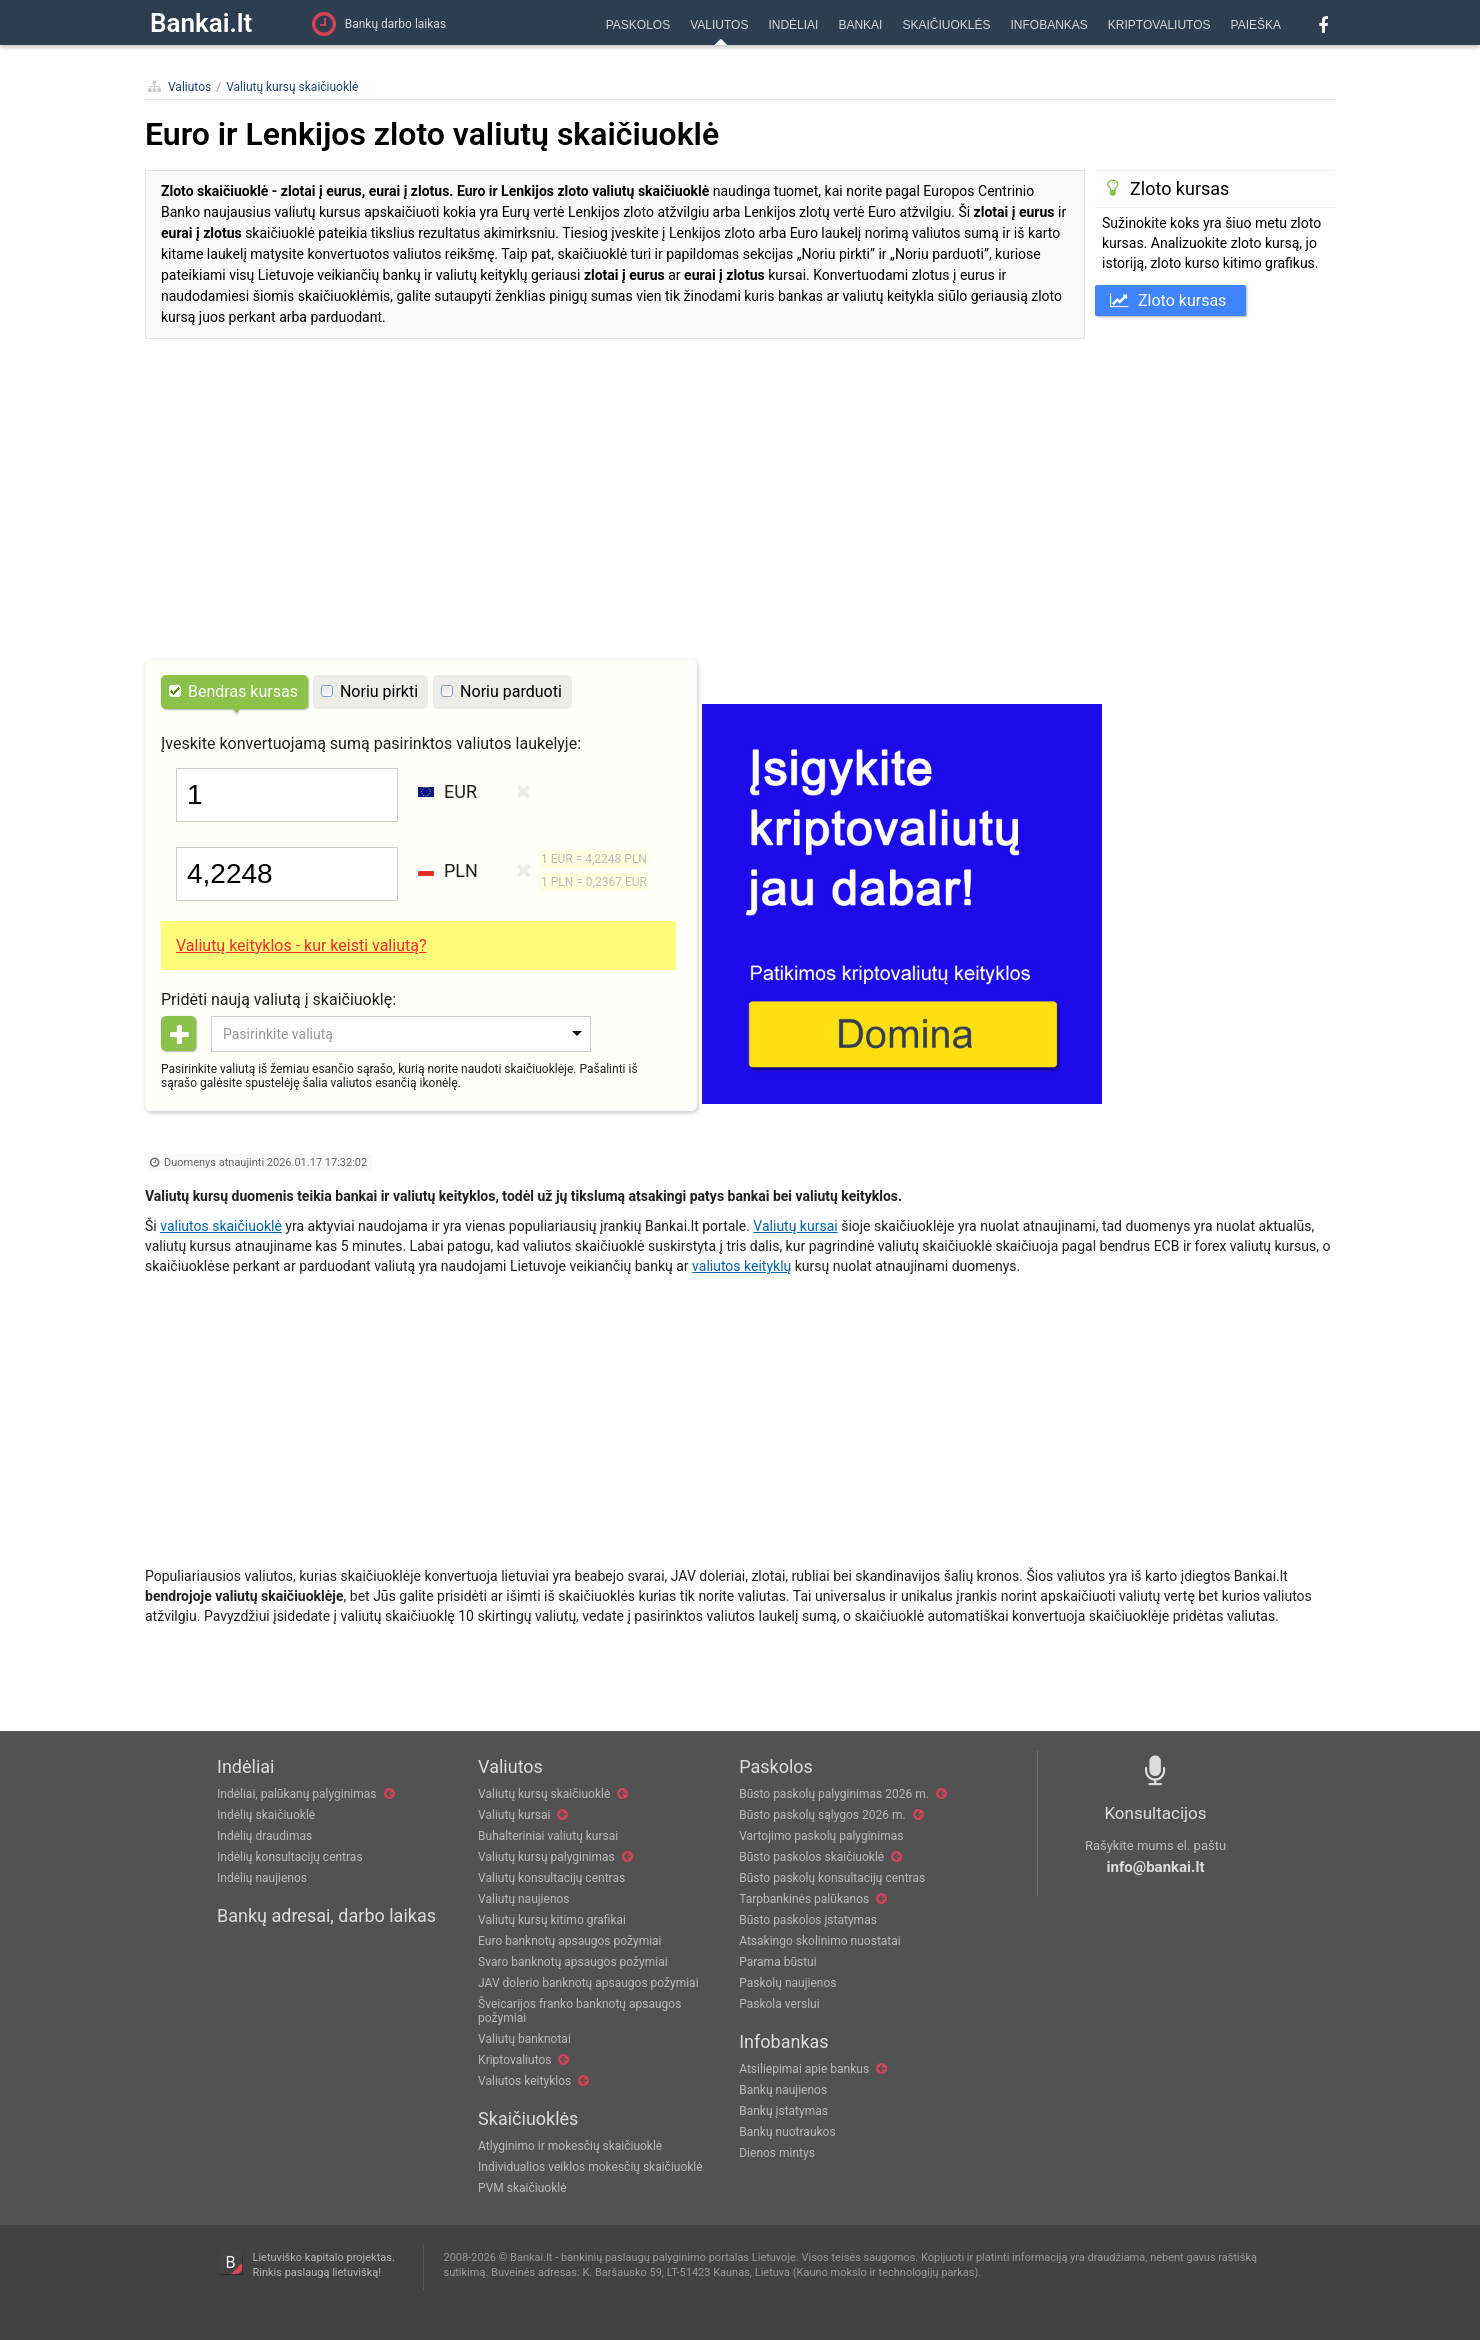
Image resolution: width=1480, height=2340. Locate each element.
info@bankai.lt (1156, 1867)
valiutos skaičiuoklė (221, 1226)
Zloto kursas (1168, 300)
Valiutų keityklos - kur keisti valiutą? (301, 945)
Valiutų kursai (795, 1226)
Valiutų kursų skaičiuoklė (292, 87)
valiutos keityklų (741, 1266)
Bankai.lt (201, 23)
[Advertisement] (740, 504)
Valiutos (189, 87)
